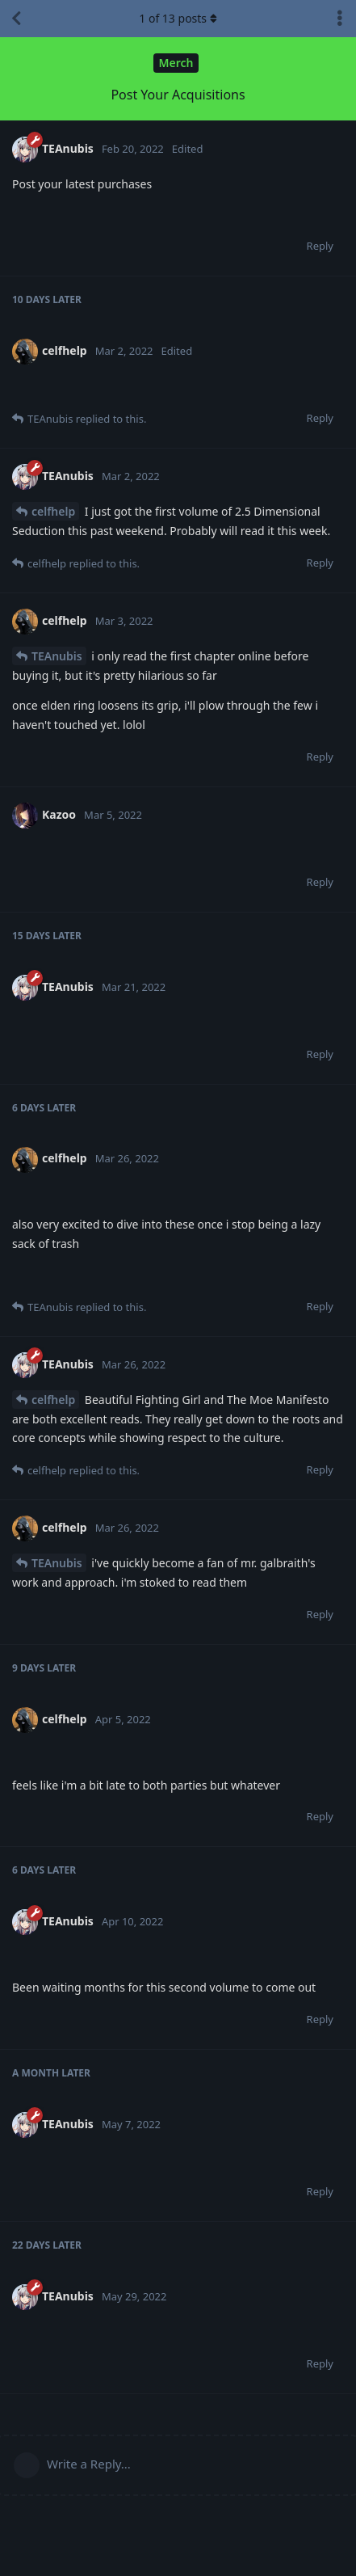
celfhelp (53, 511)
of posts (177, 18)
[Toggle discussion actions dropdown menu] (340, 18)
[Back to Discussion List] (16, 18)
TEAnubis (56, 656)
